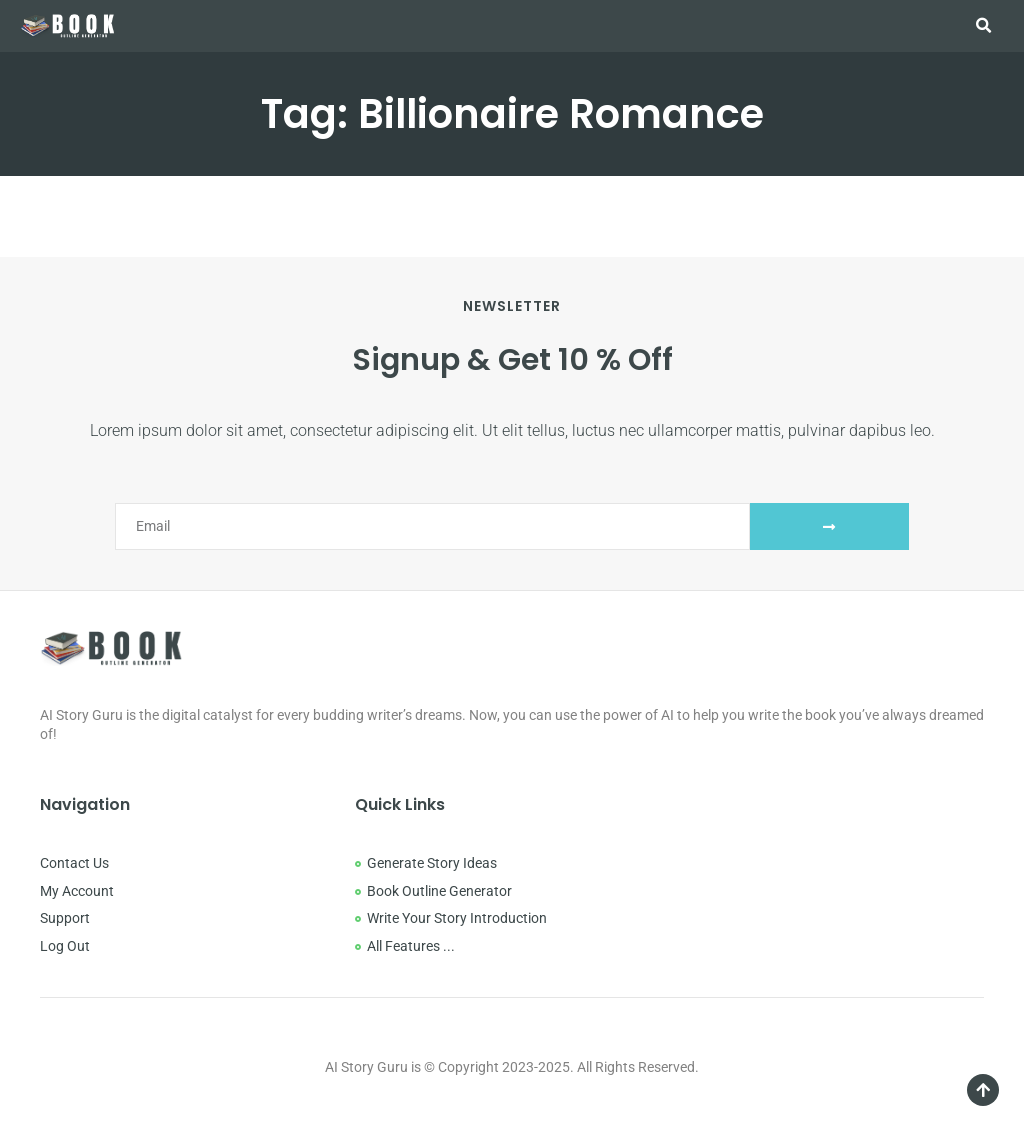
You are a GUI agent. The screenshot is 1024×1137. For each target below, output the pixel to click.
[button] (983, 26)
